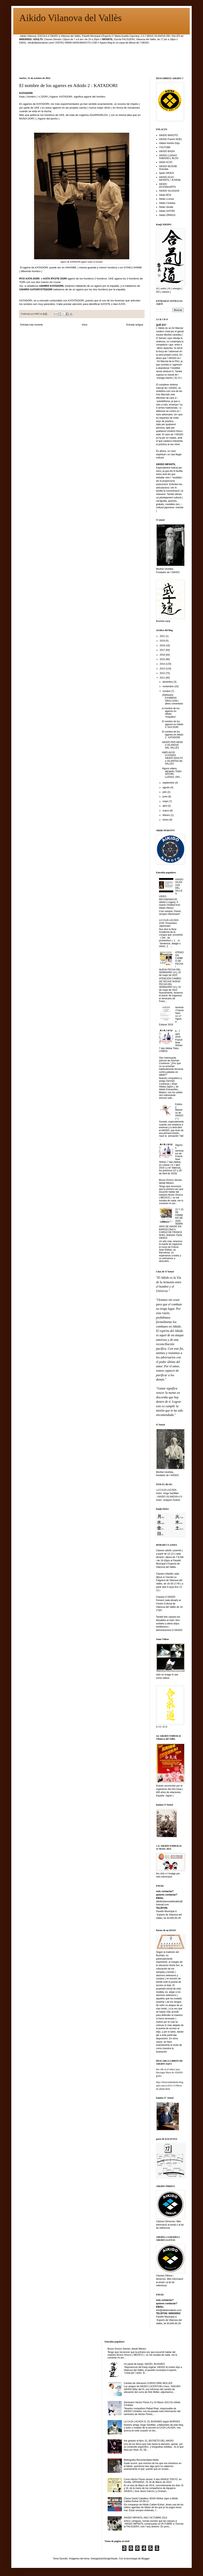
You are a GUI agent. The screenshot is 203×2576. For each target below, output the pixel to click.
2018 (163, 645)
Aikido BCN (165, 195)
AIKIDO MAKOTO (168, 135)
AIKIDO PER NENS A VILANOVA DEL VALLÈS (172, 745)
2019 (163, 640)
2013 (163, 668)
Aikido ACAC (166, 162)
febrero (167, 815)
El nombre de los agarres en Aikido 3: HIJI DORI (172, 724)
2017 (163, 650)
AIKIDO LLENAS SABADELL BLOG (168, 157)
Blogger (145, 2558)
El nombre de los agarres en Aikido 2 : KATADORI (172, 734)
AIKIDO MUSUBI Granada (168, 167)
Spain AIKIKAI (166, 173)
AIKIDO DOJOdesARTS (167, 185)
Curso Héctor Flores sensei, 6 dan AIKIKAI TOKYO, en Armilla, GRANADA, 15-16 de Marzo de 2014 (153, 2480)
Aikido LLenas (166, 199)
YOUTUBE (164, 147)
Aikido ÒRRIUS (167, 215)
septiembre (169, 782)
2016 (163, 654)
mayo (166, 801)
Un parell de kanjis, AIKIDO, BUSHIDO (144, 2364)
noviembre (168, 686)
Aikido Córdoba (167, 203)
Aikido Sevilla (166, 207)
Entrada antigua (134, 324)
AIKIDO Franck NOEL (170, 139)
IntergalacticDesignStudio (104, 2558)
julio (165, 792)
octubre (167, 691)
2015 (163, 659)
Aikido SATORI (167, 211)
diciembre (168, 681)
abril (165, 805)
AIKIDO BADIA (167, 151)
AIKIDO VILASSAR (169, 190)
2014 (163, 663)
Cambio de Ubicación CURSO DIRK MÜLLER (148, 2383)
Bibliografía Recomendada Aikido (141, 2460)
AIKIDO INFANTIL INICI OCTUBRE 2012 (145, 2517)
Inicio (84, 324)
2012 (163, 673)
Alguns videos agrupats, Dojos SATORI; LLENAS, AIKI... (172, 772)
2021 (163, 636)
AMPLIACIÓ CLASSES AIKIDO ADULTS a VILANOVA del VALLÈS (172, 758)
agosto (166, 787)
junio (165, 796)
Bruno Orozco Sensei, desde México (170, 1181)
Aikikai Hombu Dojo (169, 143)
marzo (166, 810)
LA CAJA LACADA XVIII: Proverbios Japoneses (168, 923)
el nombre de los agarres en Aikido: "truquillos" (171, 712)
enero (166, 819)
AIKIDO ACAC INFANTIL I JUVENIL (170, 178)
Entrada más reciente (31, 324)
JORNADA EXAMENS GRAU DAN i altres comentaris (172, 699)
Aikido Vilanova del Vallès (70, 17)
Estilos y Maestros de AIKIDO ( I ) (179, 1111)
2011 (163, 677)
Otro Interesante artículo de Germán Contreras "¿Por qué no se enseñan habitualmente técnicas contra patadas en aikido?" (171, 1066)
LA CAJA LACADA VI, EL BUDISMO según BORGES (152, 2421)
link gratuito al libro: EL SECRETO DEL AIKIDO (149, 2440)
